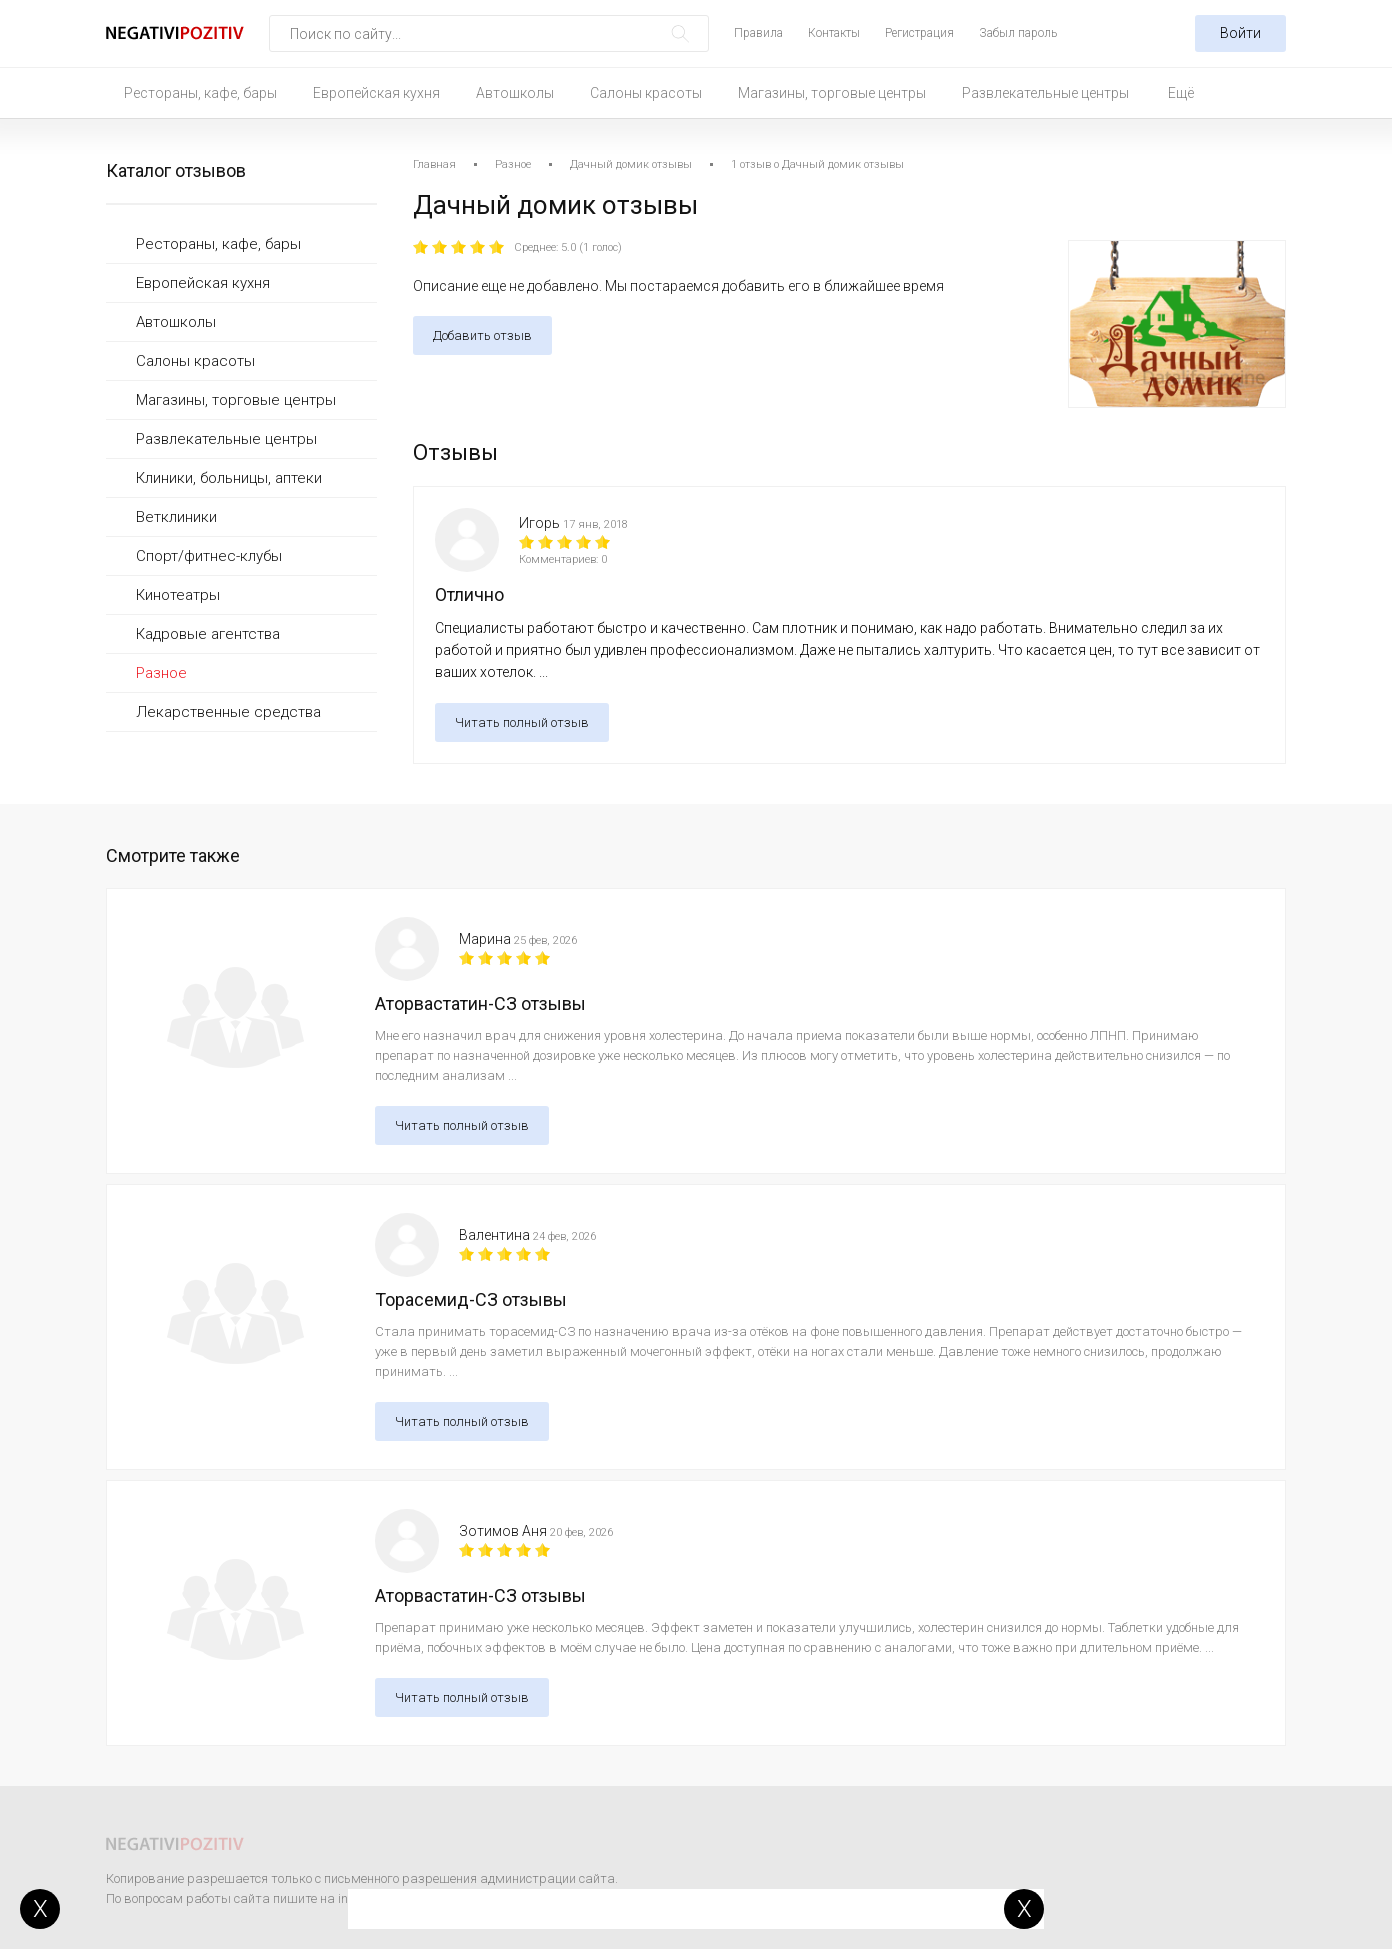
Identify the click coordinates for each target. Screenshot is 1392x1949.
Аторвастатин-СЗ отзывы (480, 1003)
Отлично (469, 594)
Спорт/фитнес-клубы (209, 556)
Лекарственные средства (228, 712)
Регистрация (919, 33)
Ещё (1181, 93)
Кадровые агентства (208, 634)
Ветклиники (176, 517)
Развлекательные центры (1045, 93)
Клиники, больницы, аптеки (229, 478)
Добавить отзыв (482, 335)
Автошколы (515, 93)
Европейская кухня (376, 93)
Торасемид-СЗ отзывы (471, 1299)
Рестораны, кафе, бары (200, 93)
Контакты (834, 33)
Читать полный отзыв (522, 722)
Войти (1240, 33)
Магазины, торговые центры (832, 93)
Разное (161, 673)
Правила (758, 33)
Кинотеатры (178, 595)
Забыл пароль (1018, 33)
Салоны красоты (646, 93)
